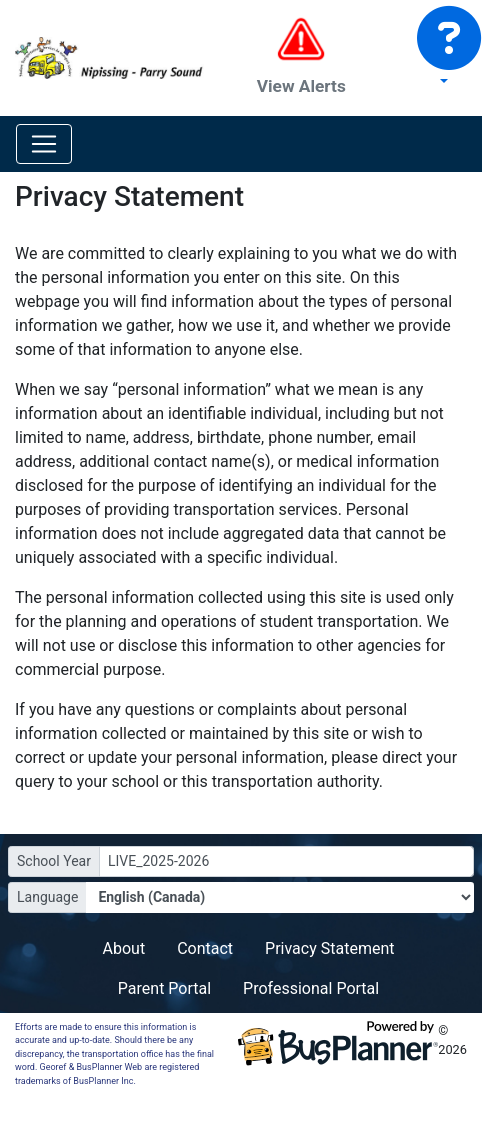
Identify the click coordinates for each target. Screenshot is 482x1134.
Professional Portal (311, 988)
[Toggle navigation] (44, 144)
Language (47, 897)
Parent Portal (164, 988)
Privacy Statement (329, 948)
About (124, 948)
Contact (205, 948)
